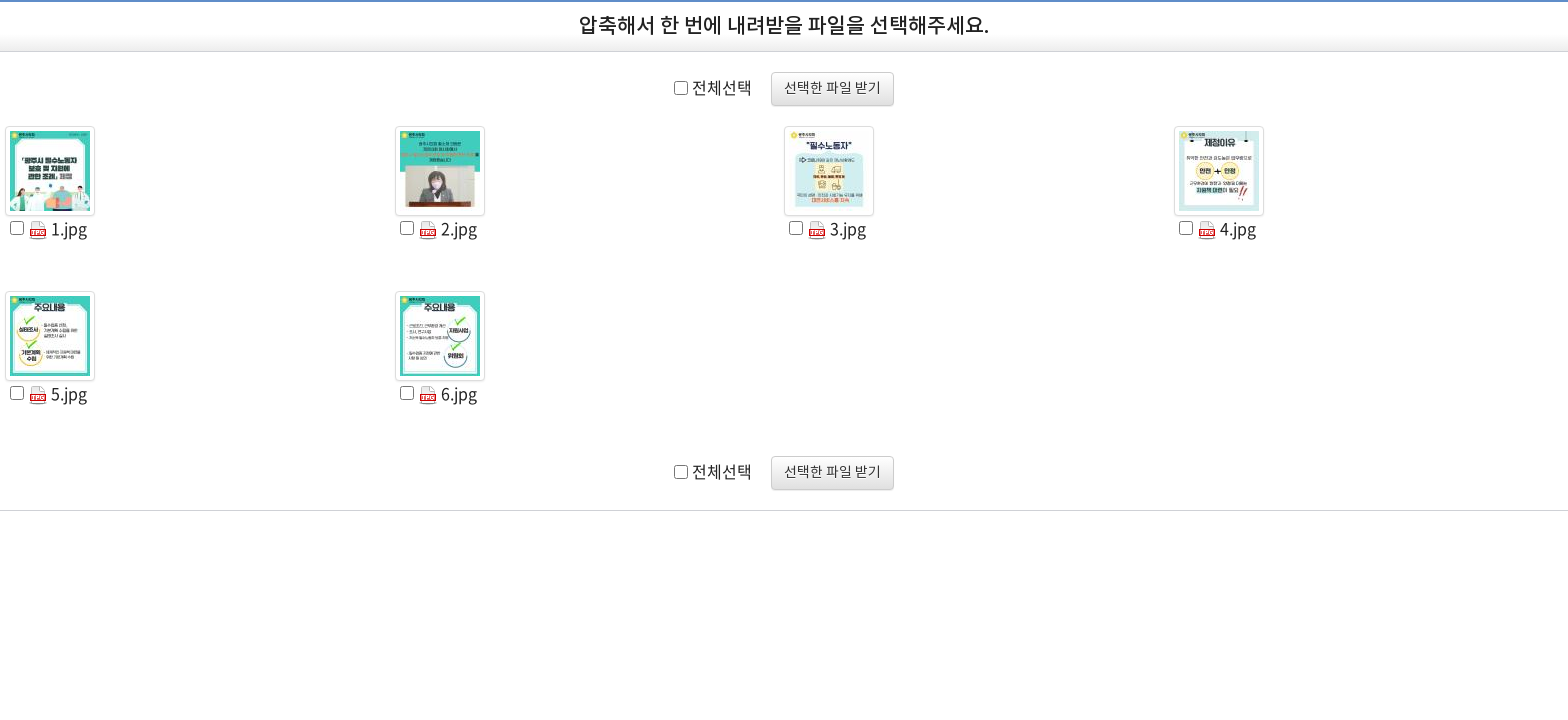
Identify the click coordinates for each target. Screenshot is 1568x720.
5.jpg (58, 393)
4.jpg (1227, 228)
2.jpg (448, 228)
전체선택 (722, 87)
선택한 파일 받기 (832, 89)
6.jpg (448, 393)
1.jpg (58, 228)
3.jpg (837, 228)
